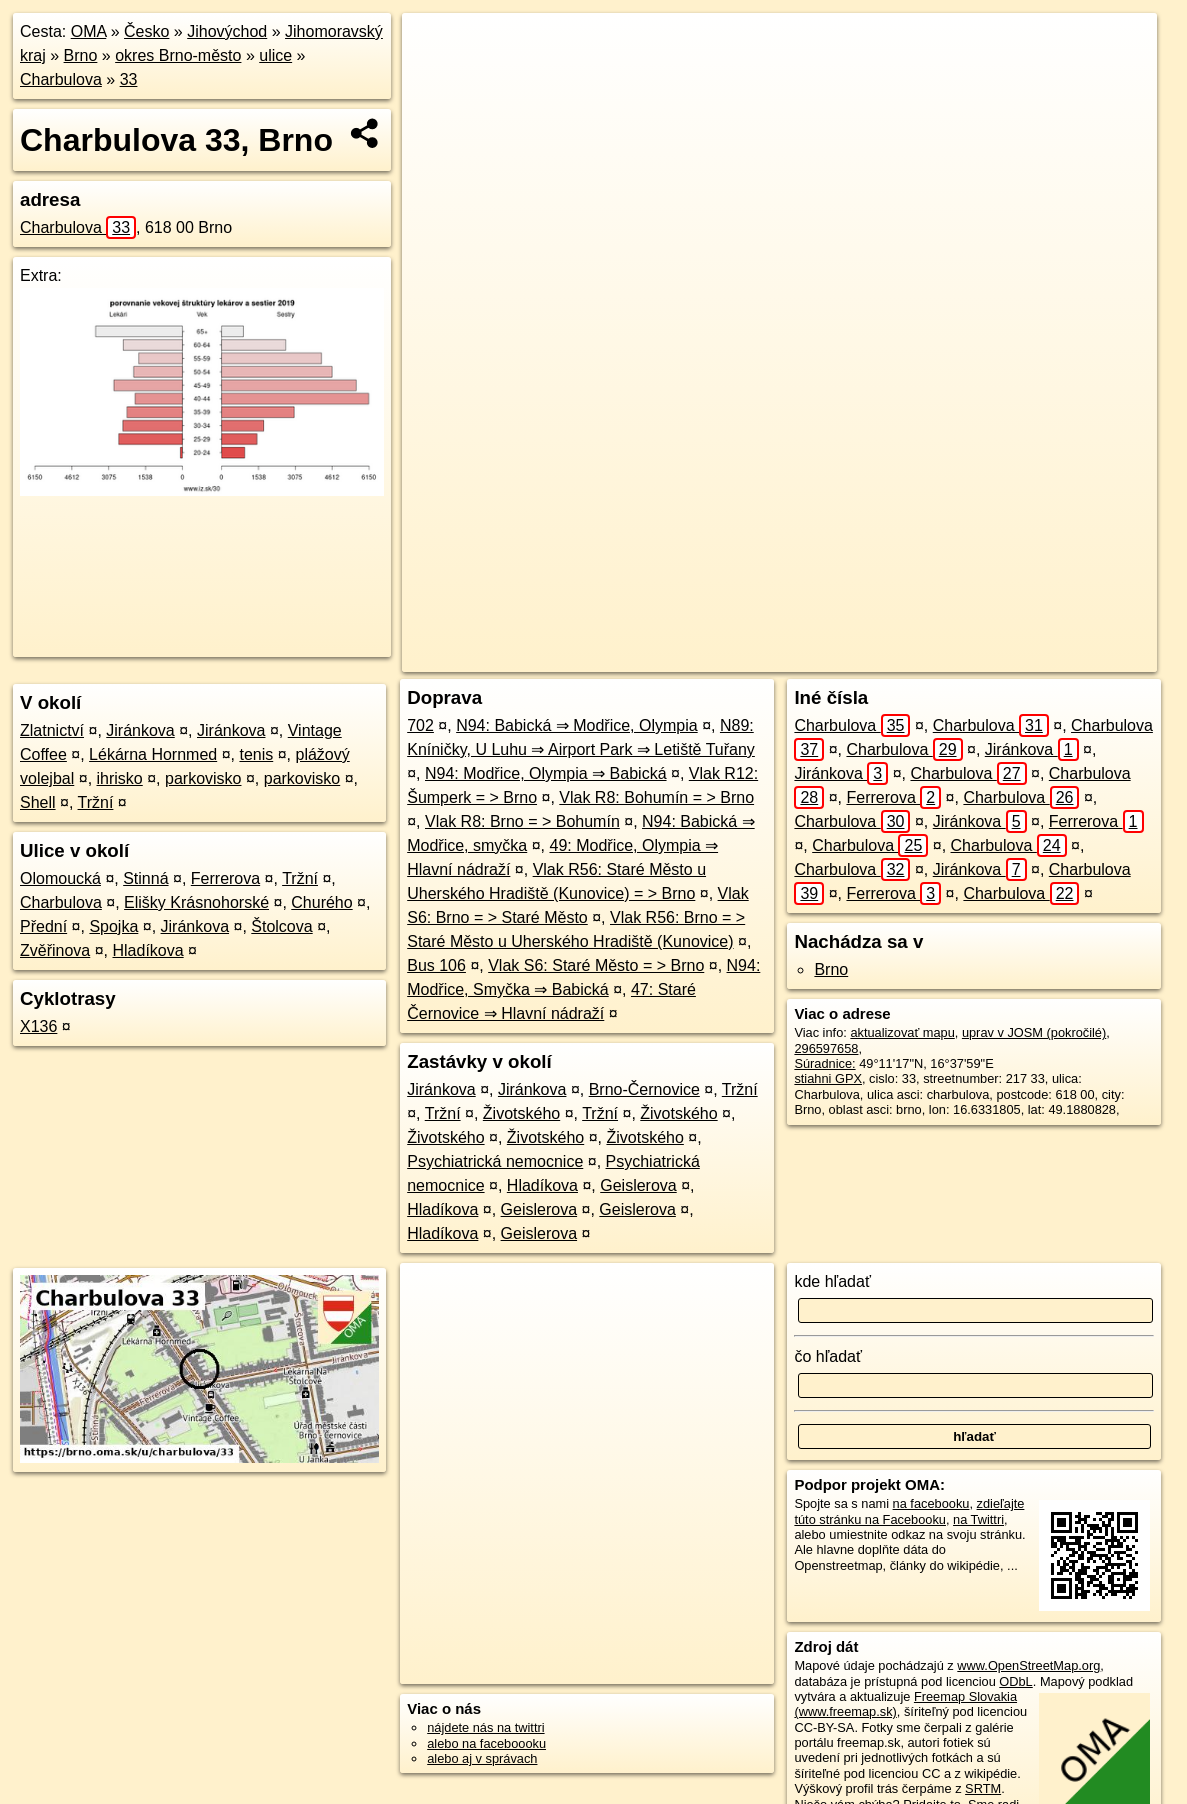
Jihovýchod (227, 31)
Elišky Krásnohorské (196, 902)
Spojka (113, 926)
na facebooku (931, 1503)
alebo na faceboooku (486, 1743)
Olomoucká (60, 878)
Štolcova (281, 926)
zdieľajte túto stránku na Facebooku (909, 1511)
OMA (89, 31)
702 (420, 725)
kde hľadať (832, 1281)
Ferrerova (225, 878)
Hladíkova (148, 950)
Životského (521, 1113)
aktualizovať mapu (902, 1032)
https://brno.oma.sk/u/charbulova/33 (1057, 657)
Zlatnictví (52, 730)
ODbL (1015, 1681)
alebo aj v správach (482, 1758)
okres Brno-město (178, 55)
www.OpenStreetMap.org (1028, 1665)
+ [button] (435, 47)
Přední (43, 926)
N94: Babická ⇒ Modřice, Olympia (577, 725)
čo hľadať (828, 1356)
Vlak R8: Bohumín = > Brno (656, 797)
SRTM (983, 1788)
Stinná (145, 878)
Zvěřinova (55, 950)
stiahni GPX (828, 1078)
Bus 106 (436, 965)
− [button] (435, 78)
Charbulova (61, 79)
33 (129, 79)
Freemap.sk (897, 657)
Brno (81, 55)
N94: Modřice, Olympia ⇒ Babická (546, 773)
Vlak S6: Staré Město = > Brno (596, 965)
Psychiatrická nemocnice (495, 1161)
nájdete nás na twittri (485, 1727)
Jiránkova (140, 730)
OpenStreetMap (794, 657)
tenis (256, 754)
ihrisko (120, 778)
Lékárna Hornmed (153, 754)
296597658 (826, 1048)
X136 (38, 1026)
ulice (275, 55)
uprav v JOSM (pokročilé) (1034, 1032)
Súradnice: (824, 1063)
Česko (146, 31)
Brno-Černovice (644, 1089)
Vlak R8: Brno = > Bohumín (522, 821)
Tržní (96, 802)
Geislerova (638, 1185)
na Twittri (978, 1519)
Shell (38, 802)
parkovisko (203, 778)
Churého (321, 902)
